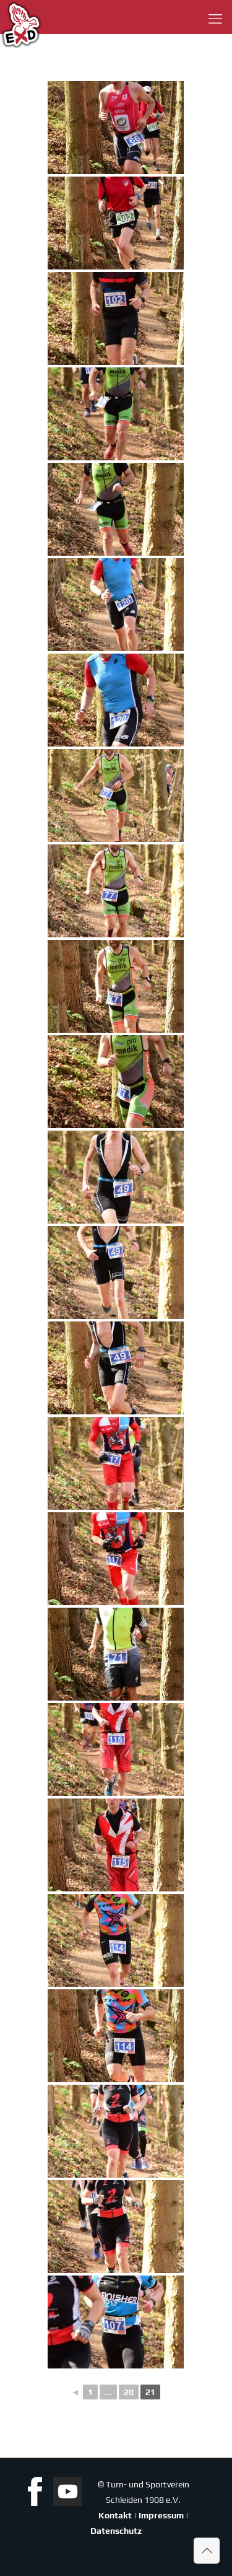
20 (129, 2392)
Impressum (161, 2515)
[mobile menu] (215, 18)
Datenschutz (116, 2531)
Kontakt (115, 2515)
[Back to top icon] (207, 2551)
